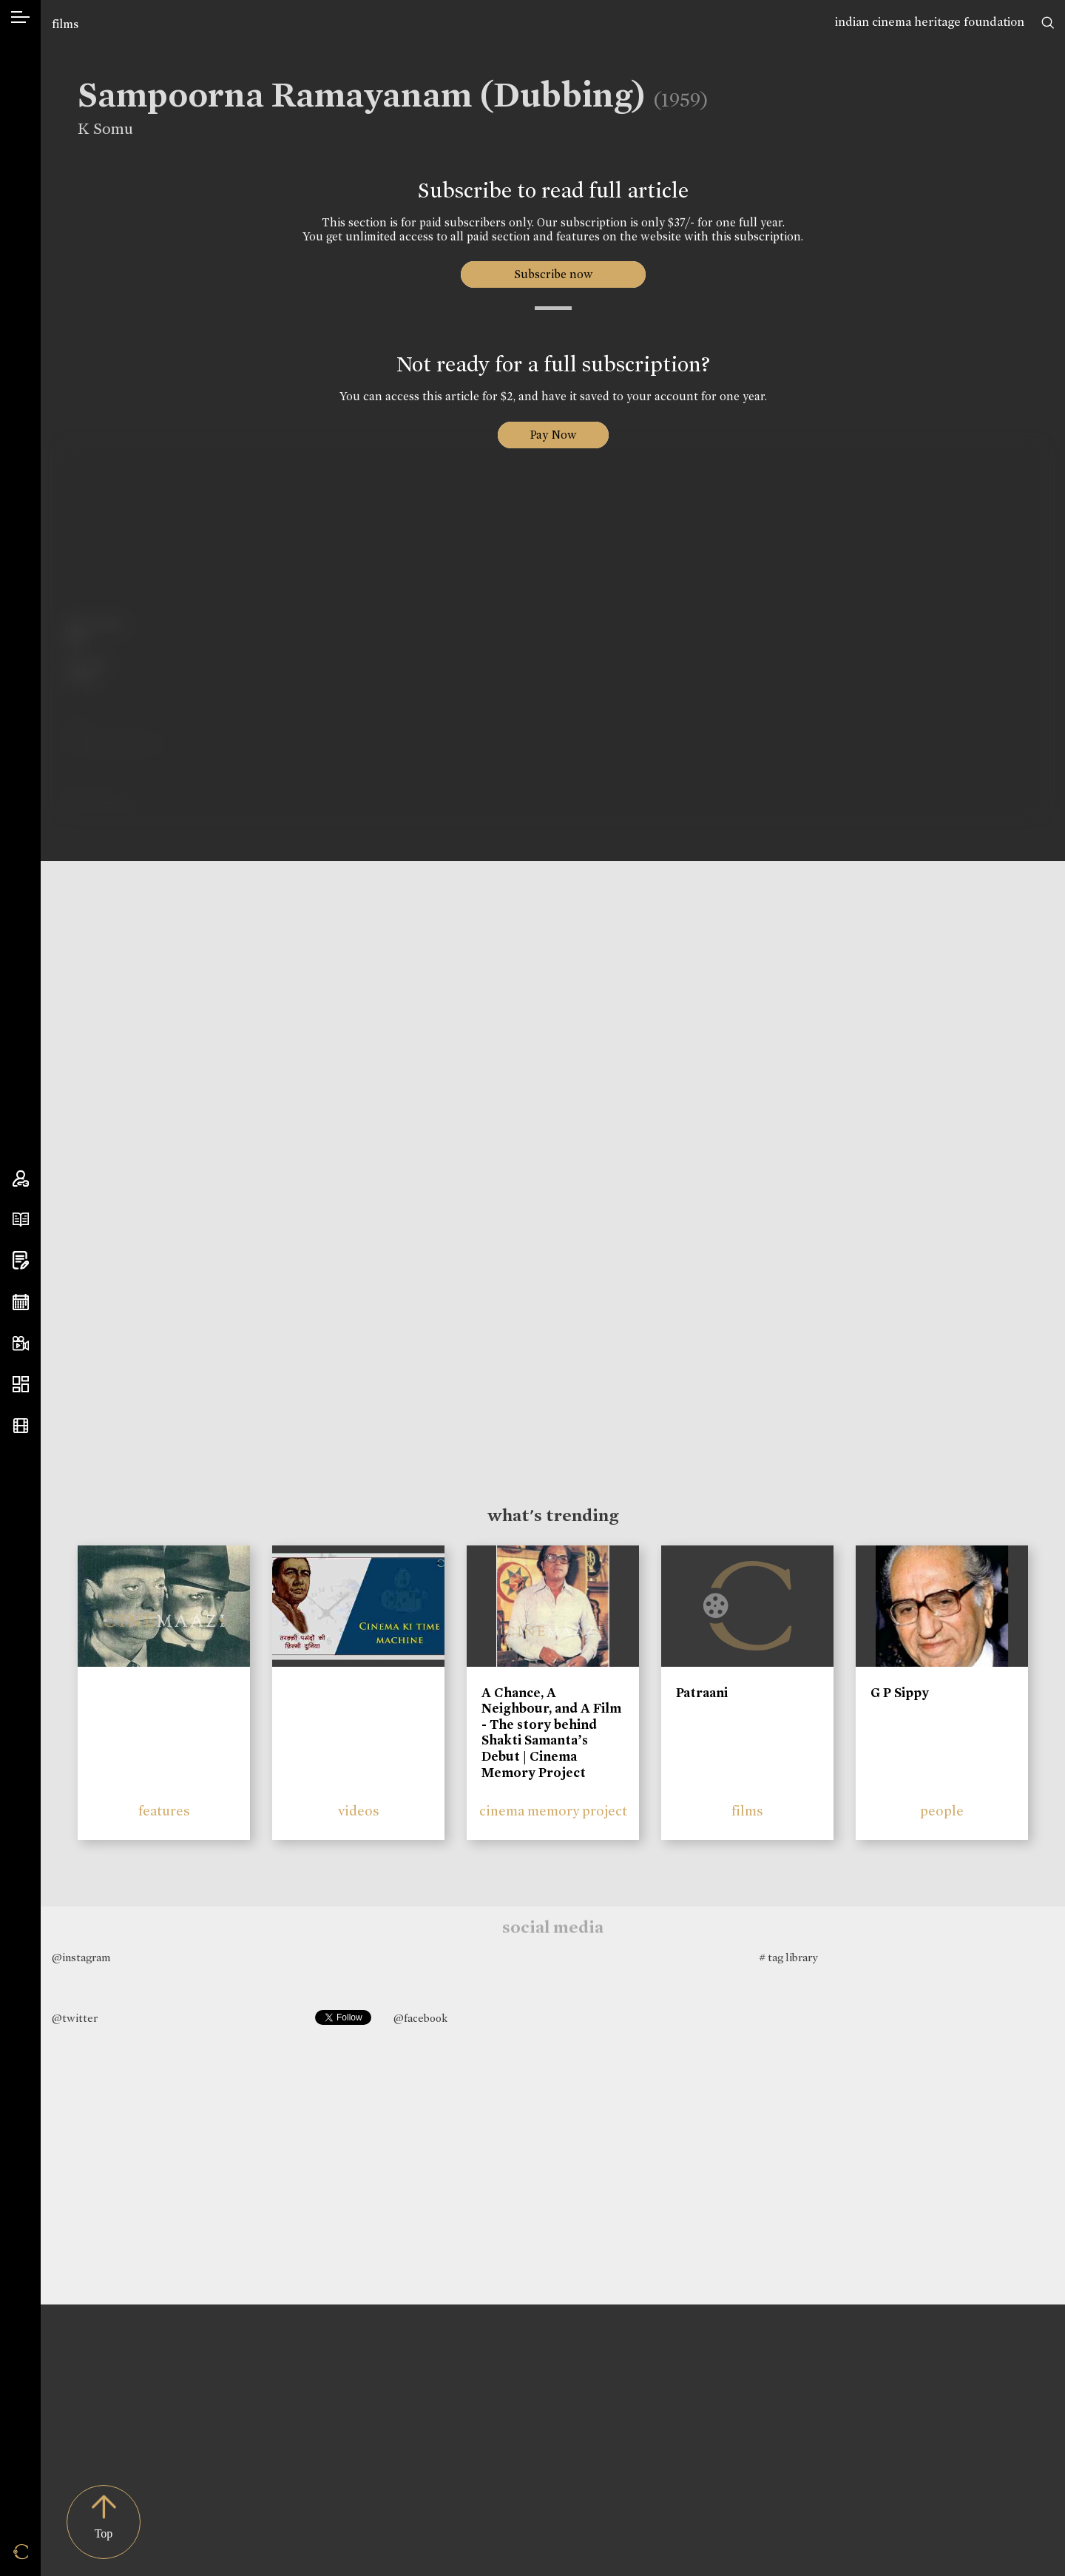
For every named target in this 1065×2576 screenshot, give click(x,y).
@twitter (75, 2018)
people (942, 1810)
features (164, 1810)
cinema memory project (553, 1810)
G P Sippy (899, 1693)
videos (358, 1810)
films (65, 24)
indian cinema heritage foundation (929, 22)
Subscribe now (552, 274)
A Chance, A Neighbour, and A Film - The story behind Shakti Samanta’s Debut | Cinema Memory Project (551, 1733)
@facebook (420, 2018)
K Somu (94, 128)
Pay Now (553, 435)
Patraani (702, 1693)
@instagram (81, 1957)
